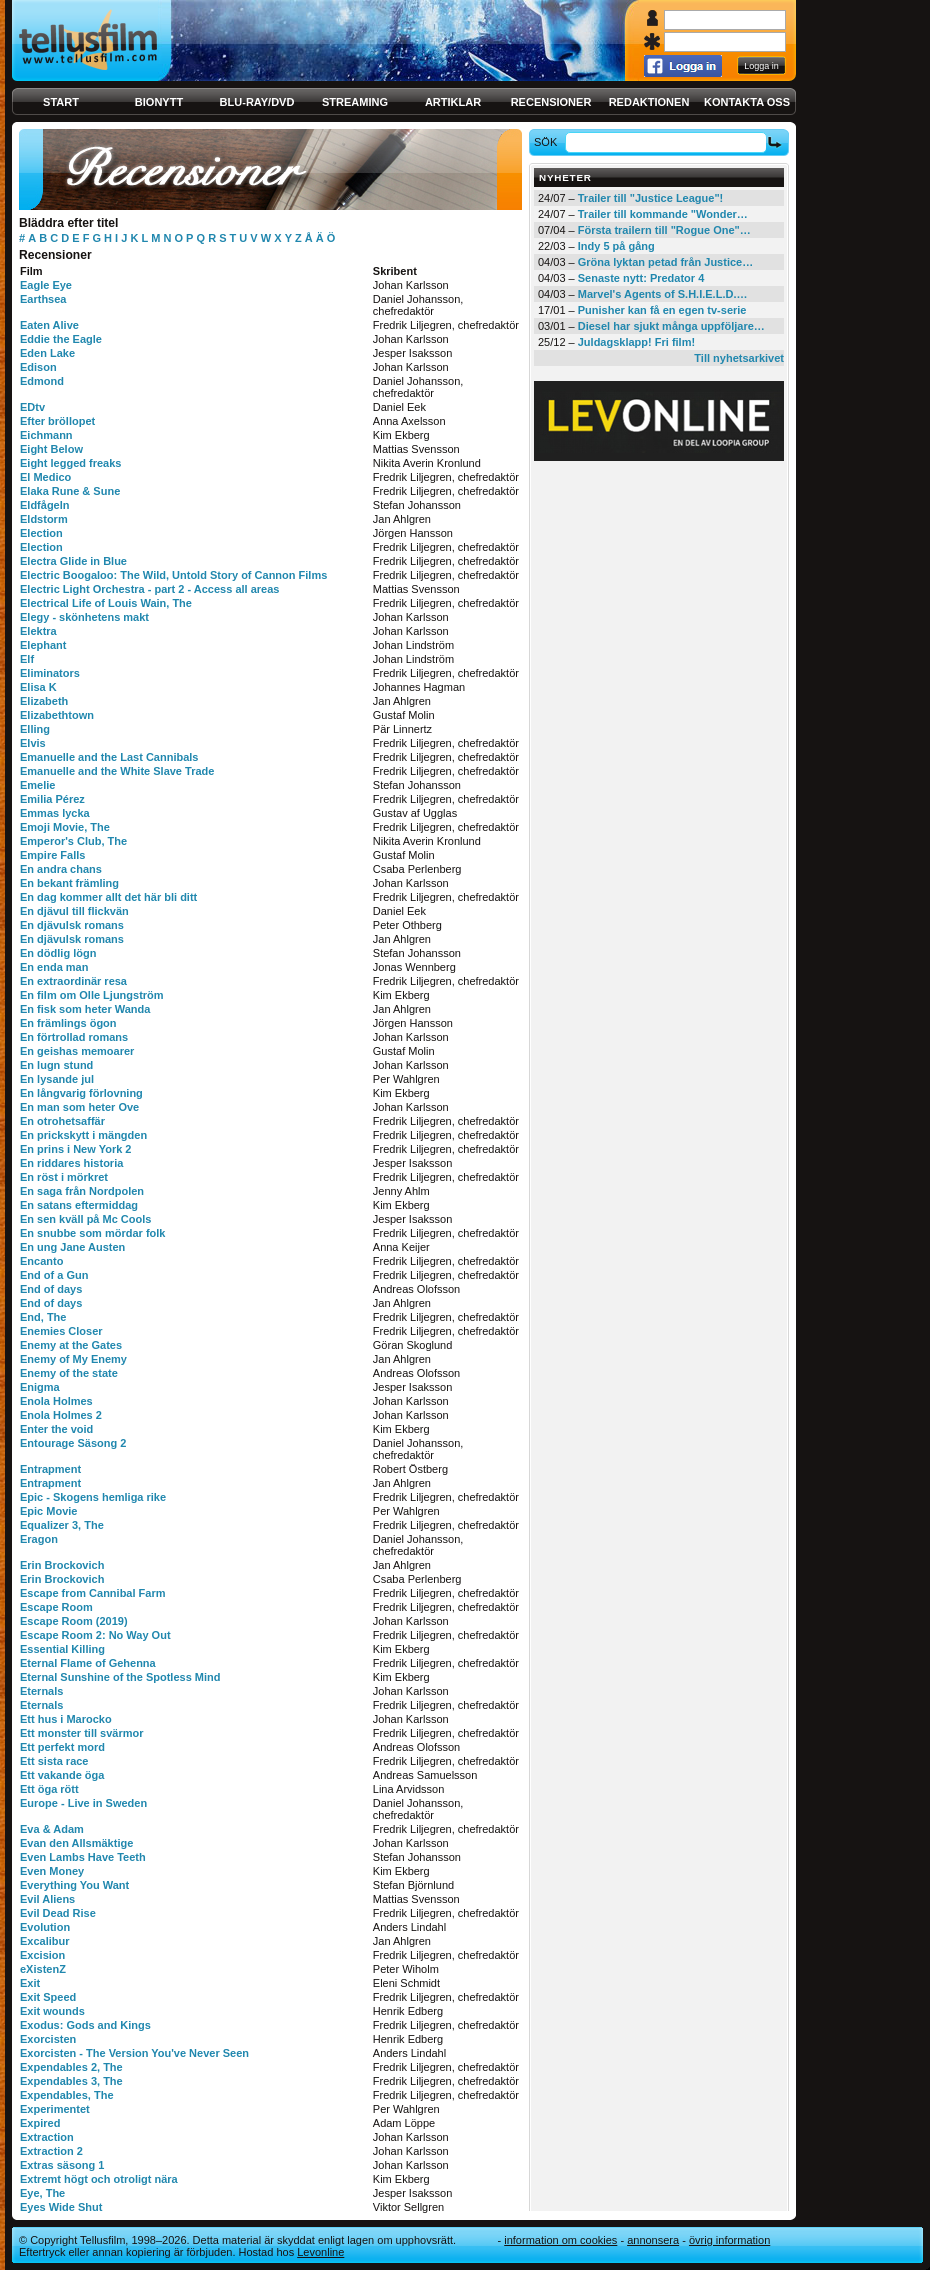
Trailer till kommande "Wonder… (663, 214)
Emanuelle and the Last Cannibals (109, 757)
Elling (35, 729)
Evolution (45, 1927)
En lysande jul (57, 1079)
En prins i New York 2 (75, 1149)
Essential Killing (62, 1649)
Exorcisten (48, 2039)
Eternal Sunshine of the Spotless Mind (120, 1677)
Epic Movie (48, 1511)
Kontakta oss (747, 102)
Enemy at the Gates (71, 1345)
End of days (51, 1289)
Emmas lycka (55, 813)
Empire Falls (52, 855)
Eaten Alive (49, 325)
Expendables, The (67, 2095)
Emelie (37, 785)
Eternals (41, 1691)
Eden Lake (47, 353)
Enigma (40, 1387)
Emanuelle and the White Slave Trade (117, 771)
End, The (43, 1317)
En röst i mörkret (64, 1177)
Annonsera (653, 2240)
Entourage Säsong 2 (73, 1443)
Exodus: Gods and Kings (85, 2025)
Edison (38, 367)
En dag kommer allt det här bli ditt (108, 897)
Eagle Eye (46, 285)
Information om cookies (560, 2240)
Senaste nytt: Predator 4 (641, 278)
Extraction (47, 2137)
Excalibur (45, 1941)
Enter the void (56, 1429)
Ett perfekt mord (62, 1747)
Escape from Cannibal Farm (93, 1593)
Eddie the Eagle (61, 339)
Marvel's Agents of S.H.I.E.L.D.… (663, 294)
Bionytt (159, 102)
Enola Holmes (56, 1401)
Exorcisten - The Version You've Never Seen (134, 2053)
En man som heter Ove (79, 1107)
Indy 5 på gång (616, 246)
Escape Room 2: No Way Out (95, 1635)
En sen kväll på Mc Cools (85, 1219)
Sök (548, 142)
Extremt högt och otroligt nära (99, 2179)
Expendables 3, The (71, 2081)
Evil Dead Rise (58, 1913)
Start (61, 102)
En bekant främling (69, 883)
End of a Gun (54, 1275)
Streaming (355, 102)
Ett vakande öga (62, 1775)
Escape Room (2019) (74, 1621)
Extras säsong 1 (62, 2165)
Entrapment (50, 1469)
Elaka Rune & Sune (70, 491)
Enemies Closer (61, 1331)
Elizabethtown (57, 715)
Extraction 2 (51, 2151)
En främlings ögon (68, 1023)
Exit (30, 1983)
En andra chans (61, 869)
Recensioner (551, 102)
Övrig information (729, 2240)
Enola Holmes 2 (61, 1415)
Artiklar (453, 102)
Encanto (41, 1261)
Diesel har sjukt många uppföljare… (671, 326)
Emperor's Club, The (73, 841)
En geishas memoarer (77, 1051)
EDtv (32, 407)
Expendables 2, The (71, 2067)
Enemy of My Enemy (73, 1359)
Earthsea (43, 299)
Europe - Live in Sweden (83, 1803)
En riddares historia (71, 1163)
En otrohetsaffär (62, 1121)
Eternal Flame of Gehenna (88, 1663)
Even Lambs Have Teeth (83, 1857)
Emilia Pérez (52, 799)
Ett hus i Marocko (66, 1719)
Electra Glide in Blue (73, 561)
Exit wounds (52, 2011)
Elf (27, 659)
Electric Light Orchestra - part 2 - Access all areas (149, 589)
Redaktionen (649, 102)
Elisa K (38, 687)
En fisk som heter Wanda (85, 1009)
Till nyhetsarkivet (739, 358)
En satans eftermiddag (79, 1205)
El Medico (45, 477)
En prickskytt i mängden (83, 1135)
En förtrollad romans (74, 1037)
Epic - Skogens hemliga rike (93, 1497)
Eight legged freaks (70, 463)
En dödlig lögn (58, 953)
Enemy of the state (69, 1373)
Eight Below (51, 449)
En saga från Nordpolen (82, 1191)
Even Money (52, 1871)
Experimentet (55, 2109)
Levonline (320, 2252)
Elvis (33, 743)
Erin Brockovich (62, 1565)
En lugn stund (56, 1065)
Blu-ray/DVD (257, 102)
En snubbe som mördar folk (92, 1233)
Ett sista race (54, 1761)
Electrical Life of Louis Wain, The (106, 603)
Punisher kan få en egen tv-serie (662, 310)
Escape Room (56, 1607)
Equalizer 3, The (62, 1525)
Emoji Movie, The (65, 827)
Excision (42, 1955)
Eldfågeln (45, 505)
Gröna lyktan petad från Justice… (665, 262)
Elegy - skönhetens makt (84, 617)
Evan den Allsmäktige (76, 1843)
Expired (40, 2123)
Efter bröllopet (57, 421)
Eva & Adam (52, 1829)
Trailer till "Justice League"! (651, 198)
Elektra (38, 631)
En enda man (54, 967)
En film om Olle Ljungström (92, 995)
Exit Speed (48, 1997)
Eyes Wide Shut (61, 2207)
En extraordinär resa (73, 981)
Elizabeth (44, 701)
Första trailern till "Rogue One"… (664, 230)
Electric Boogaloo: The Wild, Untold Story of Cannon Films (173, 575)
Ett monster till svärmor (81, 1733)
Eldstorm (44, 519)
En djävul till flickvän (74, 911)
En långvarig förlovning (81, 1093)
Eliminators (50, 673)
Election (41, 533)
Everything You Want (74, 1885)
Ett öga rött (49, 1789)
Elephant (43, 645)
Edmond (42, 381)
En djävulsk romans (72, 925)
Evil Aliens (47, 1899)
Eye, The (42, 2193)
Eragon (39, 1539)
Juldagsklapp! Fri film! (636, 342)
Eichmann (46, 435)
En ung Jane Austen (72, 1247)
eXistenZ (43, 1969)
